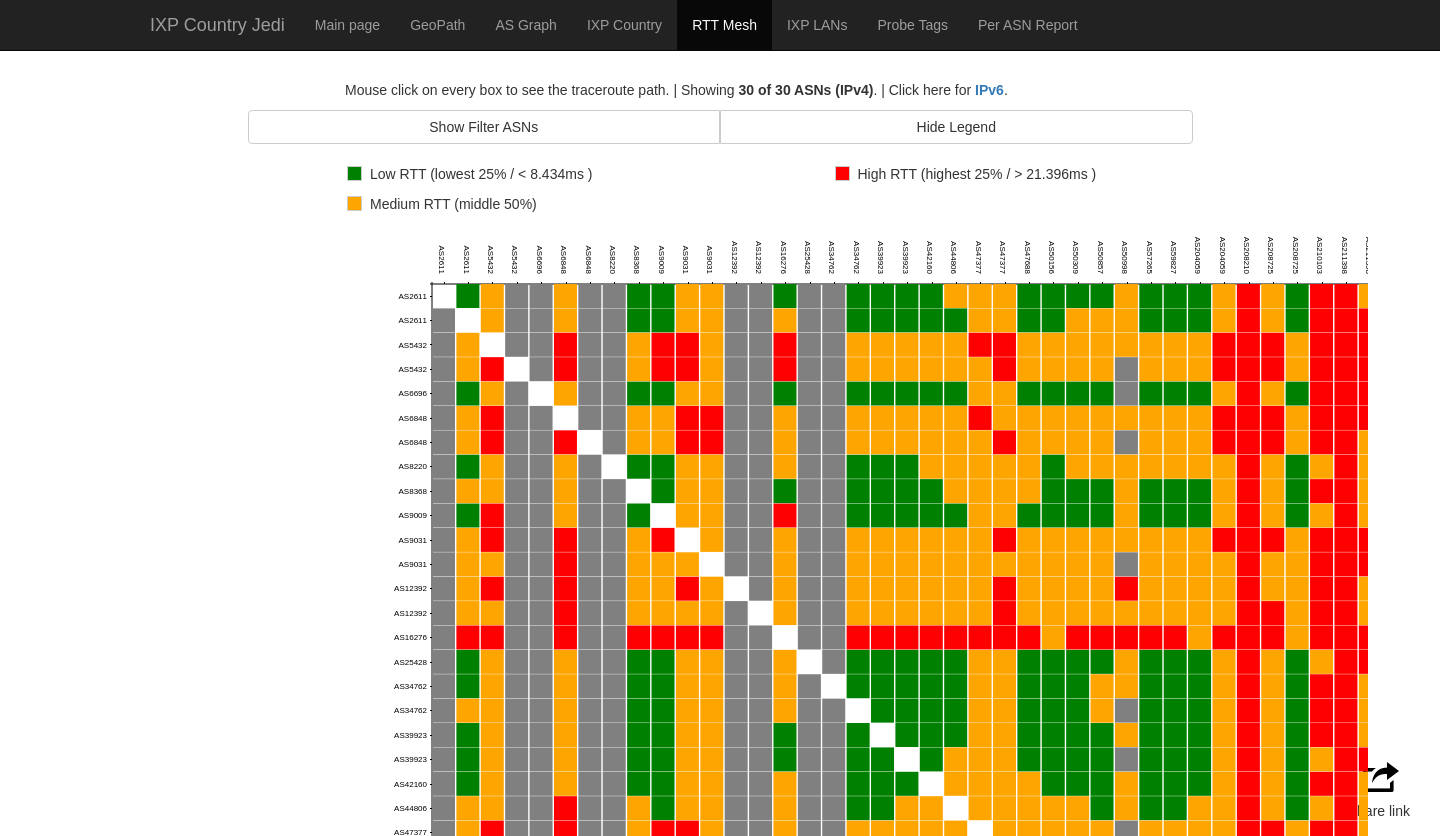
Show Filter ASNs (483, 127)
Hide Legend (956, 127)
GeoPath (437, 25)
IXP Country (624, 25)
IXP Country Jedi (217, 25)
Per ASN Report (1028, 25)
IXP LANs (817, 25)
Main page (347, 25)
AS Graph (525, 25)
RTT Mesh (724, 25)
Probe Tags (912, 25)
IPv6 (989, 90)
